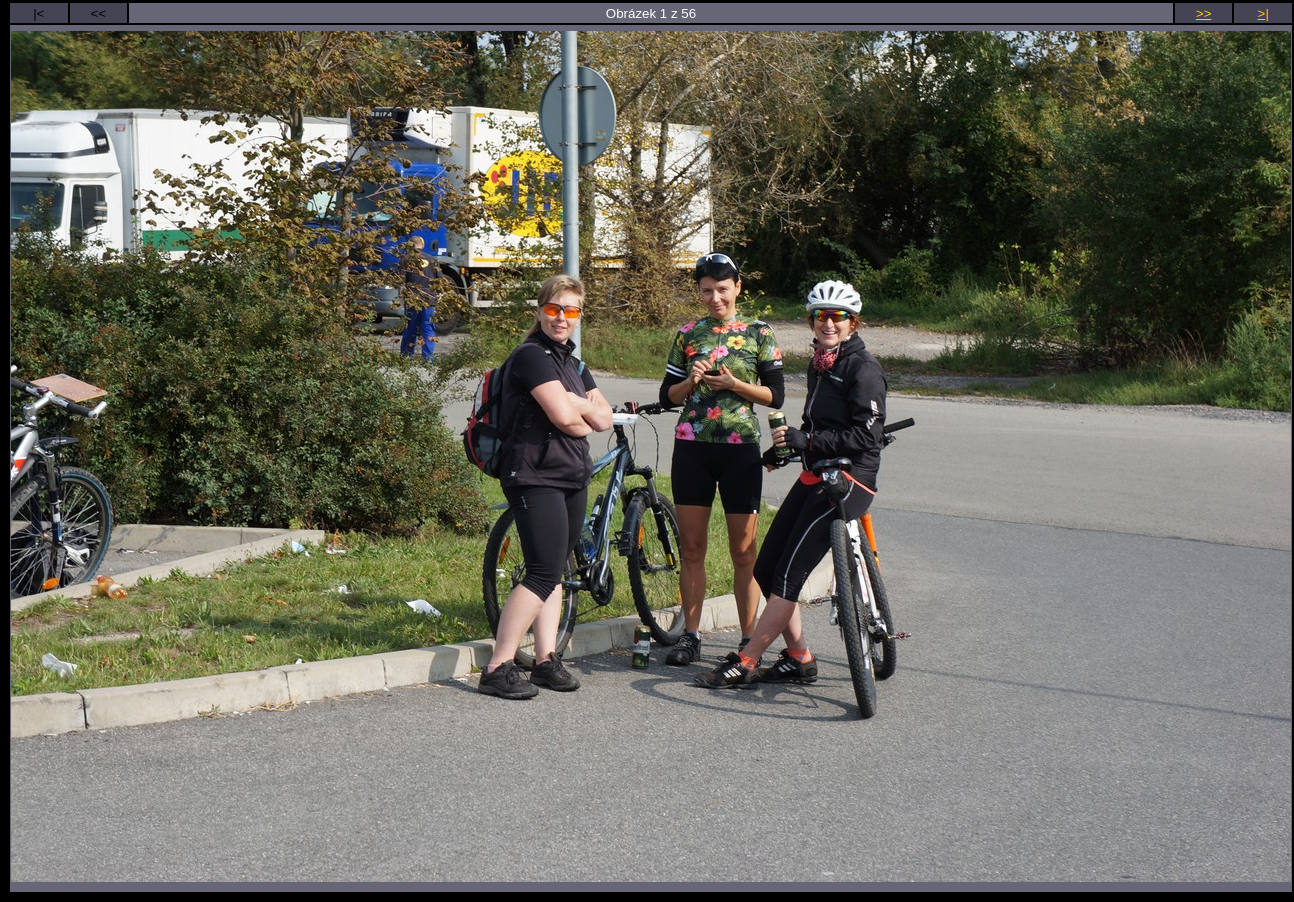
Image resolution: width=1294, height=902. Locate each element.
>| (1263, 13)
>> (1204, 13)
